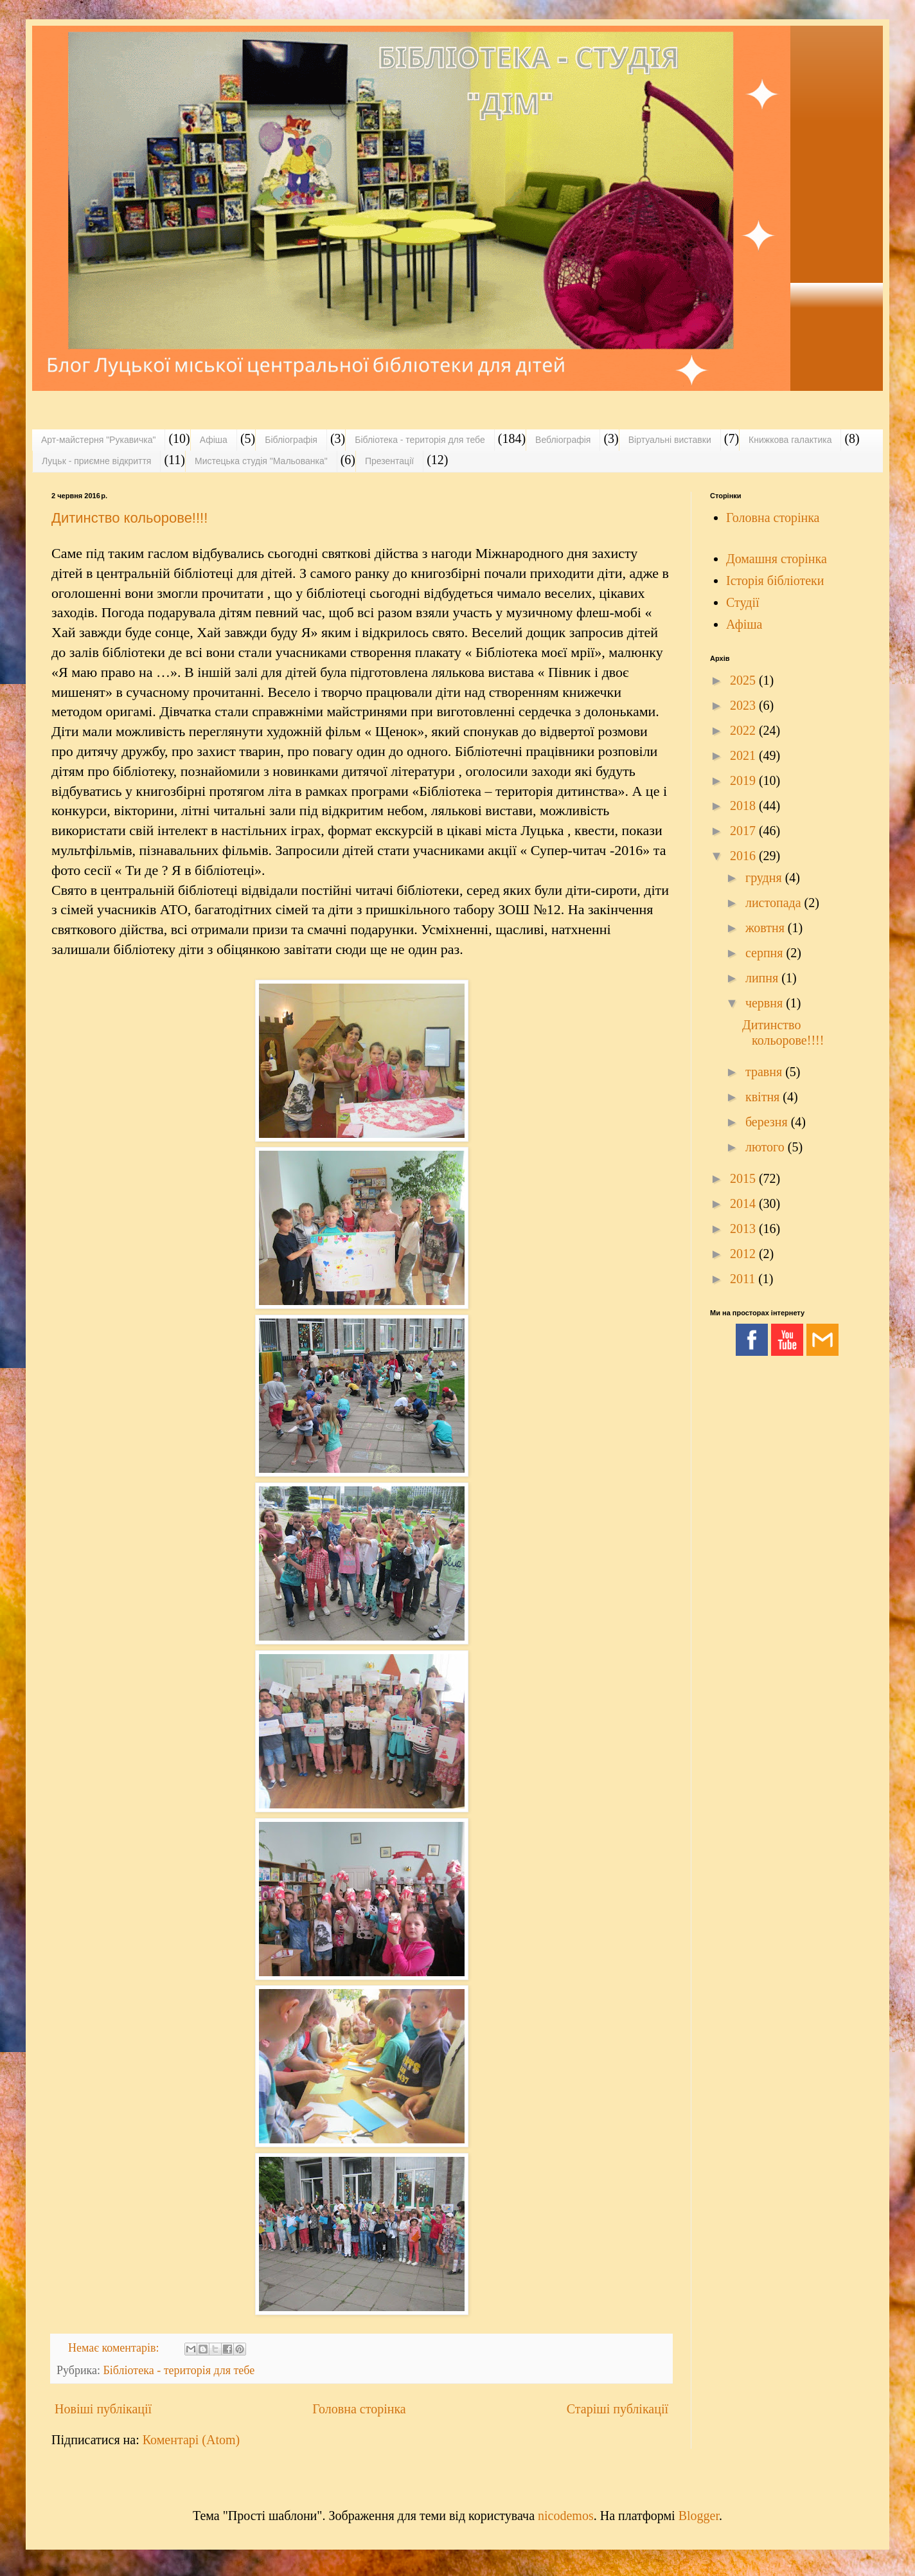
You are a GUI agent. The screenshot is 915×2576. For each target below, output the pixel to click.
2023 (744, 705)
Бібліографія (291, 440)
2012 (744, 1254)
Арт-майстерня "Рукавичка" (98, 440)
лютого (766, 1147)
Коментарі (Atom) (191, 2440)
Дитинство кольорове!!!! (129, 518)
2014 (744, 1203)
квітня (764, 1097)
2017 (744, 831)
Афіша (213, 440)
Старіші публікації (617, 2409)
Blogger (699, 2515)
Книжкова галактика (790, 440)
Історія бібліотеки (775, 580)
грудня (765, 877)
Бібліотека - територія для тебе (420, 440)
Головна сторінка (358, 2409)
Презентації (389, 461)
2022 (744, 730)
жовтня (766, 928)
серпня (765, 953)
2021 (744, 755)
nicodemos (566, 2515)
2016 (744, 856)
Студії (743, 602)
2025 (744, 680)
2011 (744, 1279)
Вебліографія (563, 440)
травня (765, 1072)
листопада (774, 903)
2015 (744, 1178)
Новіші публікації (103, 2409)
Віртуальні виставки (669, 440)
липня (763, 978)
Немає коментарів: (115, 2347)
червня (765, 1003)
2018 (744, 805)
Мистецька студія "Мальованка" (261, 461)
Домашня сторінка (776, 559)
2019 (744, 780)
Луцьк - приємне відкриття (96, 461)
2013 (744, 1228)
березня (768, 1122)
